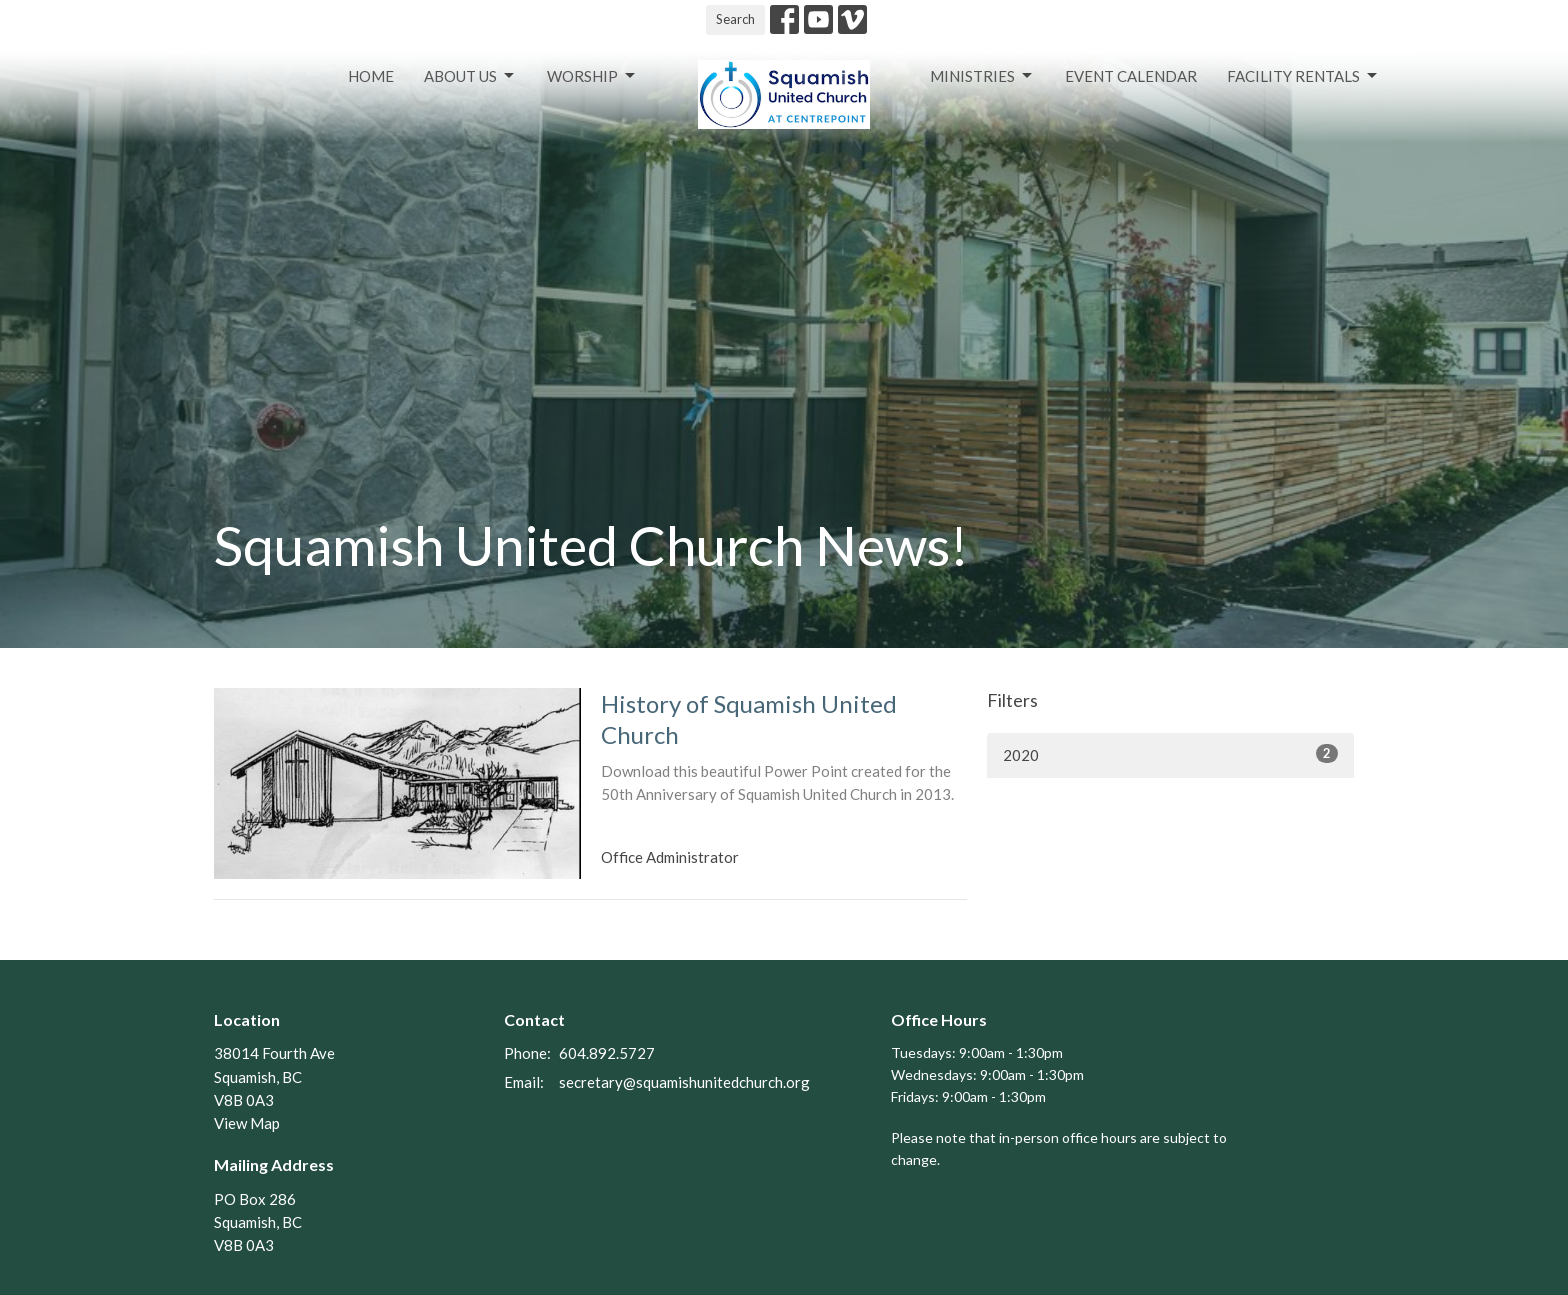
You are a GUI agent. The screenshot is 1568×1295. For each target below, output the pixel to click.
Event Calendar (1131, 76)
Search (735, 19)
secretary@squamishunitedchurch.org (684, 1082)
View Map (247, 1123)
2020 (1170, 754)
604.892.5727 (607, 1053)
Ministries (982, 76)
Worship (592, 76)
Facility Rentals (1303, 76)
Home (371, 76)
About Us (470, 76)
